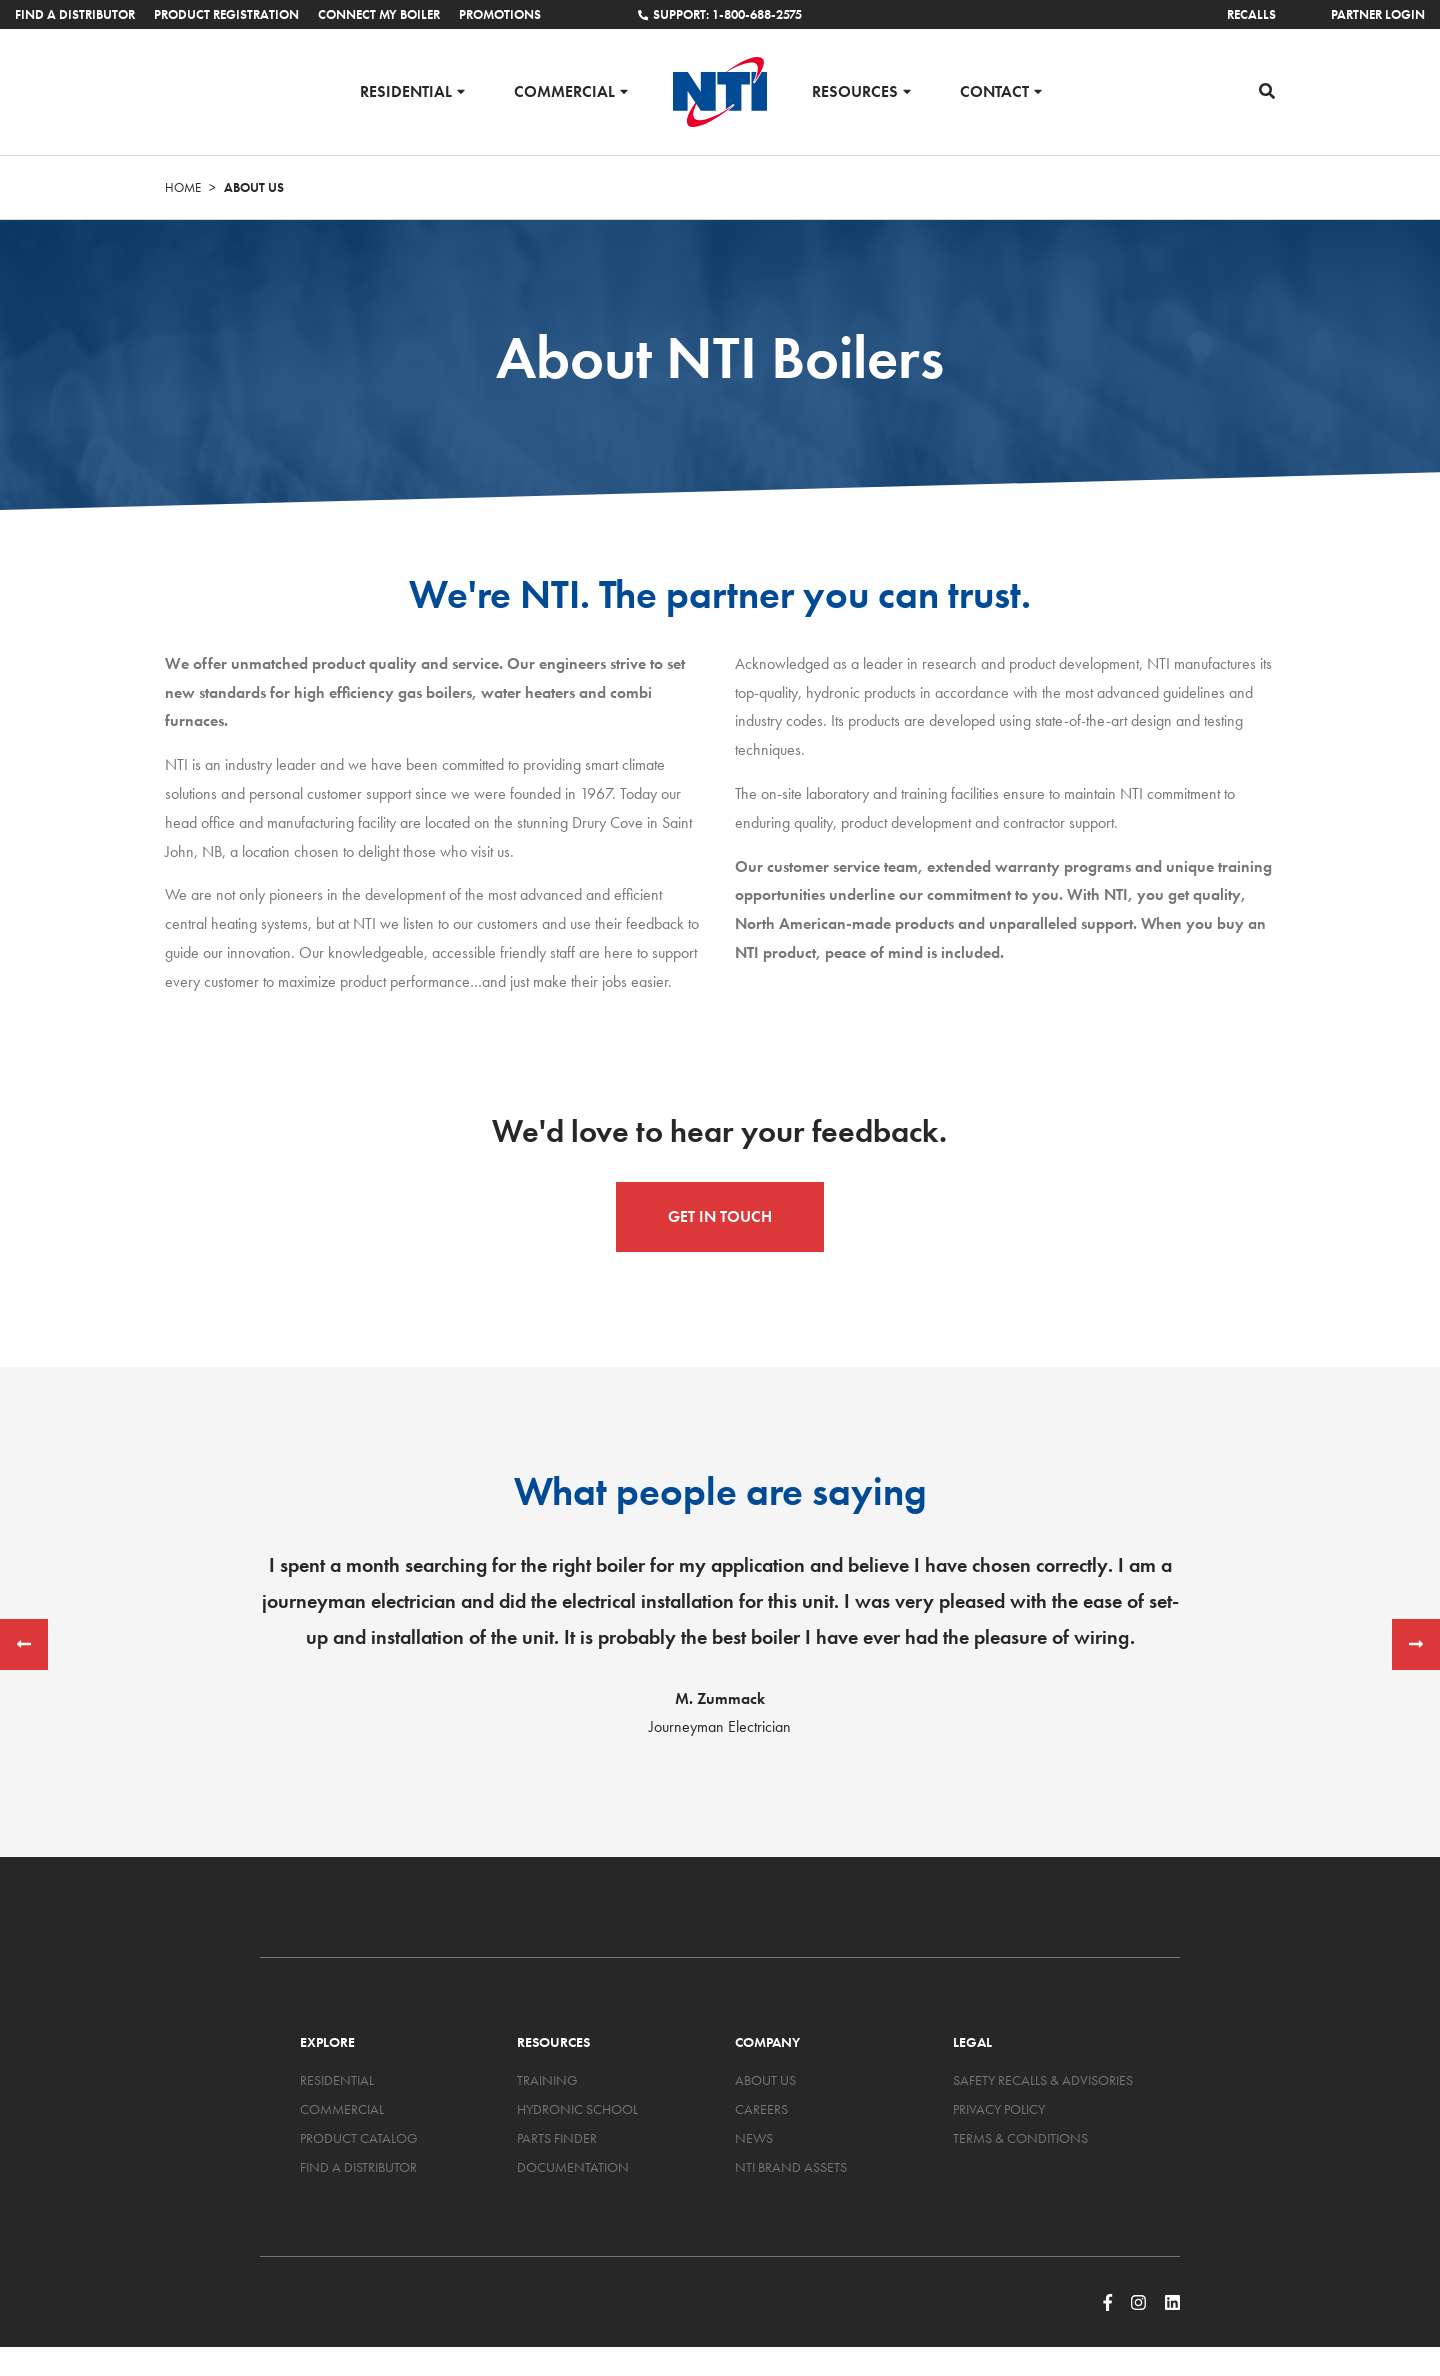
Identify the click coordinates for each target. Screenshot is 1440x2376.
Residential (406, 90)
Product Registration (226, 14)
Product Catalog (359, 2138)
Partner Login (1378, 14)
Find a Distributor (75, 14)
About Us (765, 2080)
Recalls (1251, 14)
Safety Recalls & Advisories (1043, 2080)
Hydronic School (577, 2109)
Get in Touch (720, 1216)
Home (183, 187)
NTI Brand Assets (791, 2167)
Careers (761, 2109)
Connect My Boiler (379, 14)
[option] (720, 1645)
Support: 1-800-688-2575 (720, 14)
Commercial (564, 90)
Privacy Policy (999, 2109)
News (754, 2138)
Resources (855, 90)
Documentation (573, 2167)
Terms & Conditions (1020, 2138)
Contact (994, 90)
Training (547, 2080)
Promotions (500, 14)
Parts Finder (557, 2138)
